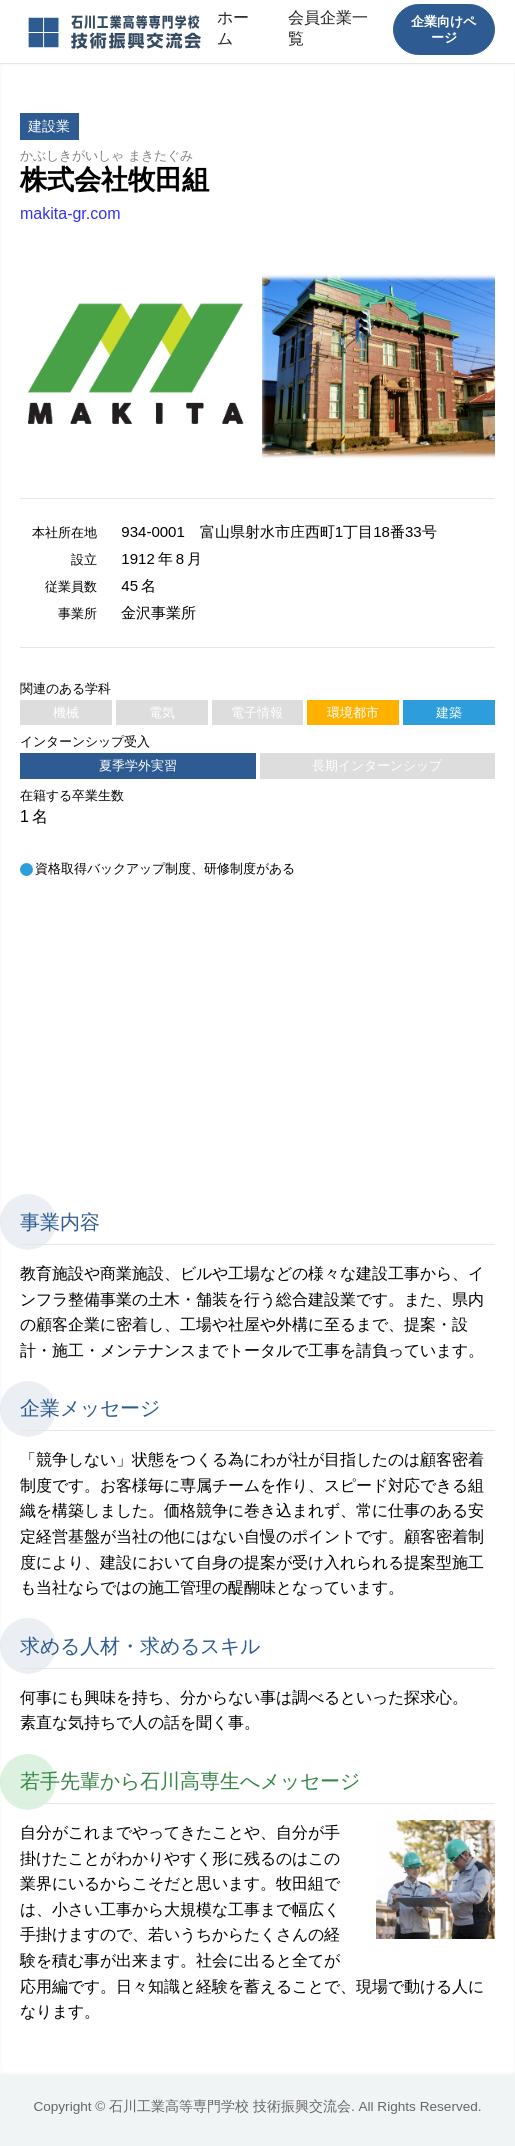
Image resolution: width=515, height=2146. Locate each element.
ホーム (233, 28)
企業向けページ (443, 29)
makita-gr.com (70, 213)
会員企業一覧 (328, 28)
